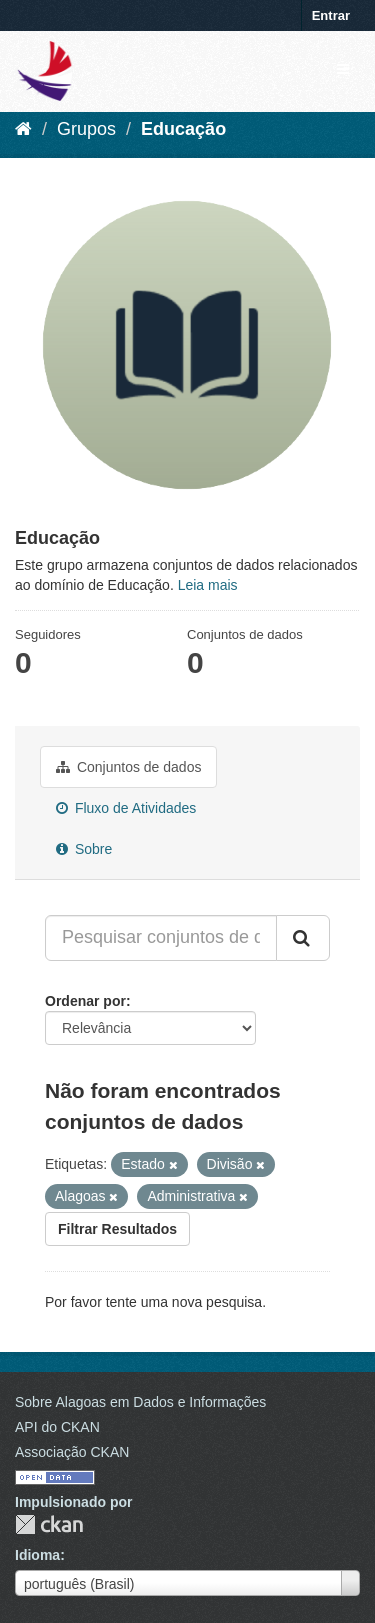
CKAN (49, 1524)
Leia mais (208, 585)
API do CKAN (57, 1427)
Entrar (331, 15)
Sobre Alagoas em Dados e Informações (140, 1402)
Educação (183, 129)
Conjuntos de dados (128, 767)
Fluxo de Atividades (126, 808)
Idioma (37, 1555)
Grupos (86, 129)
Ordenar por (85, 1001)
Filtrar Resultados (117, 1229)
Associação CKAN (72, 1452)
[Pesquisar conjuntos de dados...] (161, 938)
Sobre (84, 849)
